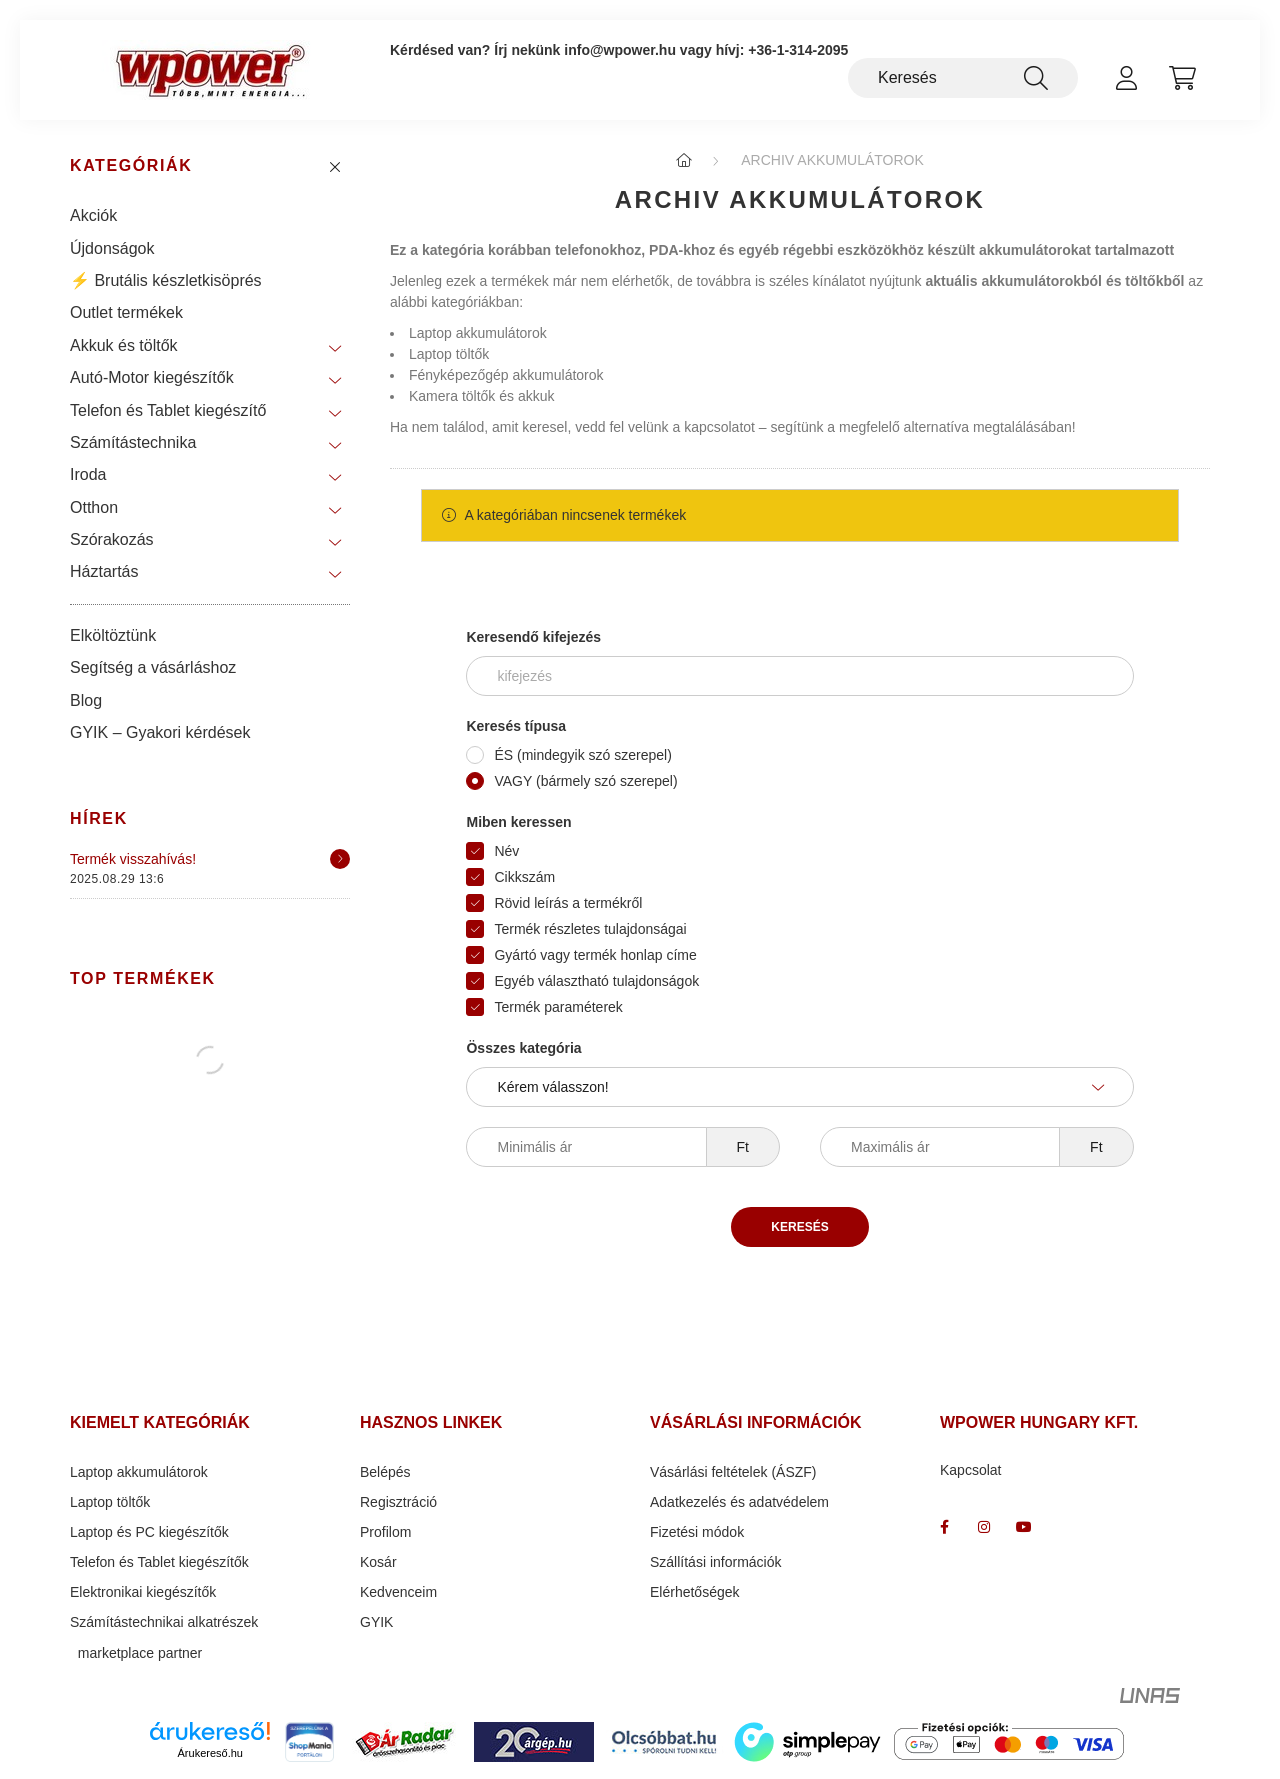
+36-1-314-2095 (798, 50)
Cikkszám (524, 877)
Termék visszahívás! (133, 859)
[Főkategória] (684, 160)
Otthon (94, 507)
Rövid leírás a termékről (568, 903)
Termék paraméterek (558, 1007)
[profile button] (1126, 78)
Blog (86, 700)
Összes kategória (523, 1048)
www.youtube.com (1024, 1527)
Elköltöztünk (113, 635)
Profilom (385, 1532)
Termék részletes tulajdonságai (590, 929)
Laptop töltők (449, 354)
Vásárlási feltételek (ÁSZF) (733, 1472)
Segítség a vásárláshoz (153, 667)
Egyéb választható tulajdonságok (596, 981)
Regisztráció (398, 1502)
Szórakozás (112, 539)
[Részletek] (340, 859)
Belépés (385, 1472)
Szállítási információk (716, 1562)
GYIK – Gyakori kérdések (160, 732)
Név (506, 851)
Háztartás (104, 571)
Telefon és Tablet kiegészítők (159, 1562)
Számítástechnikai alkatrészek (164, 1622)
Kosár (378, 1562)
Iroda (88, 474)
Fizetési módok (697, 1532)
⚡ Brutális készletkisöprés (166, 280)
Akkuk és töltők (124, 345)
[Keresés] (963, 78)
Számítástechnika (133, 442)
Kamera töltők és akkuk (482, 396)
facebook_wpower (944, 1527)
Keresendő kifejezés (533, 637)
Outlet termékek (126, 312)
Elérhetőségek (695, 1592)
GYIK (376, 1622)
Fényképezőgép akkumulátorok (506, 375)
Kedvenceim (398, 1592)
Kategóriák (131, 165)
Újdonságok (112, 248)
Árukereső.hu (210, 1753)
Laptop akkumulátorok (478, 333)
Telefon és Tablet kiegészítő (168, 410)
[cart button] (1182, 78)
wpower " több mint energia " (984, 1527)
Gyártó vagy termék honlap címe (595, 955)
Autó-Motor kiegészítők (152, 377)
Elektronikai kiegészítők (143, 1592)
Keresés (799, 1227)
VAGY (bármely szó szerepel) (585, 781)
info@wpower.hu (620, 50)
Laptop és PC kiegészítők (149, 1532)
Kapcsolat (970, 1470)
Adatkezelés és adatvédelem (739, 1502)
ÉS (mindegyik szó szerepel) (582, 755)
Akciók (93, 215)
